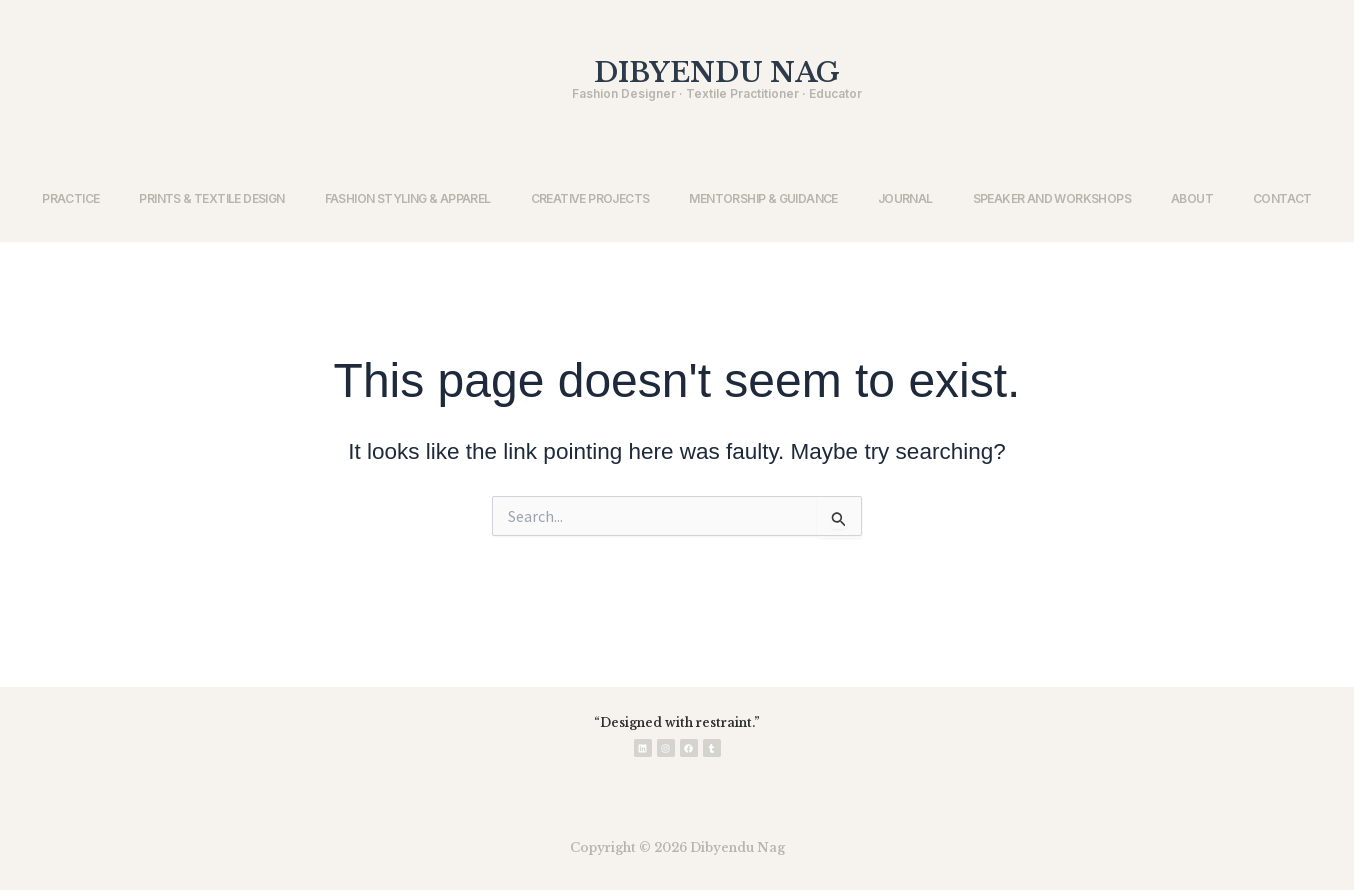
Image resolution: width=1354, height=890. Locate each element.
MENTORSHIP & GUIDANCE (763, 198)
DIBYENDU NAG (717, 72)
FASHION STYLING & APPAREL (408, 198)
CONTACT (1282, 198)
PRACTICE (70, 198)
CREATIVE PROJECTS (590, 198)
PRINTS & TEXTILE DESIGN (211, 198)
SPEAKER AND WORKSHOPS (1052, 198)
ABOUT (1192, 198)
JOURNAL (905, 198)
